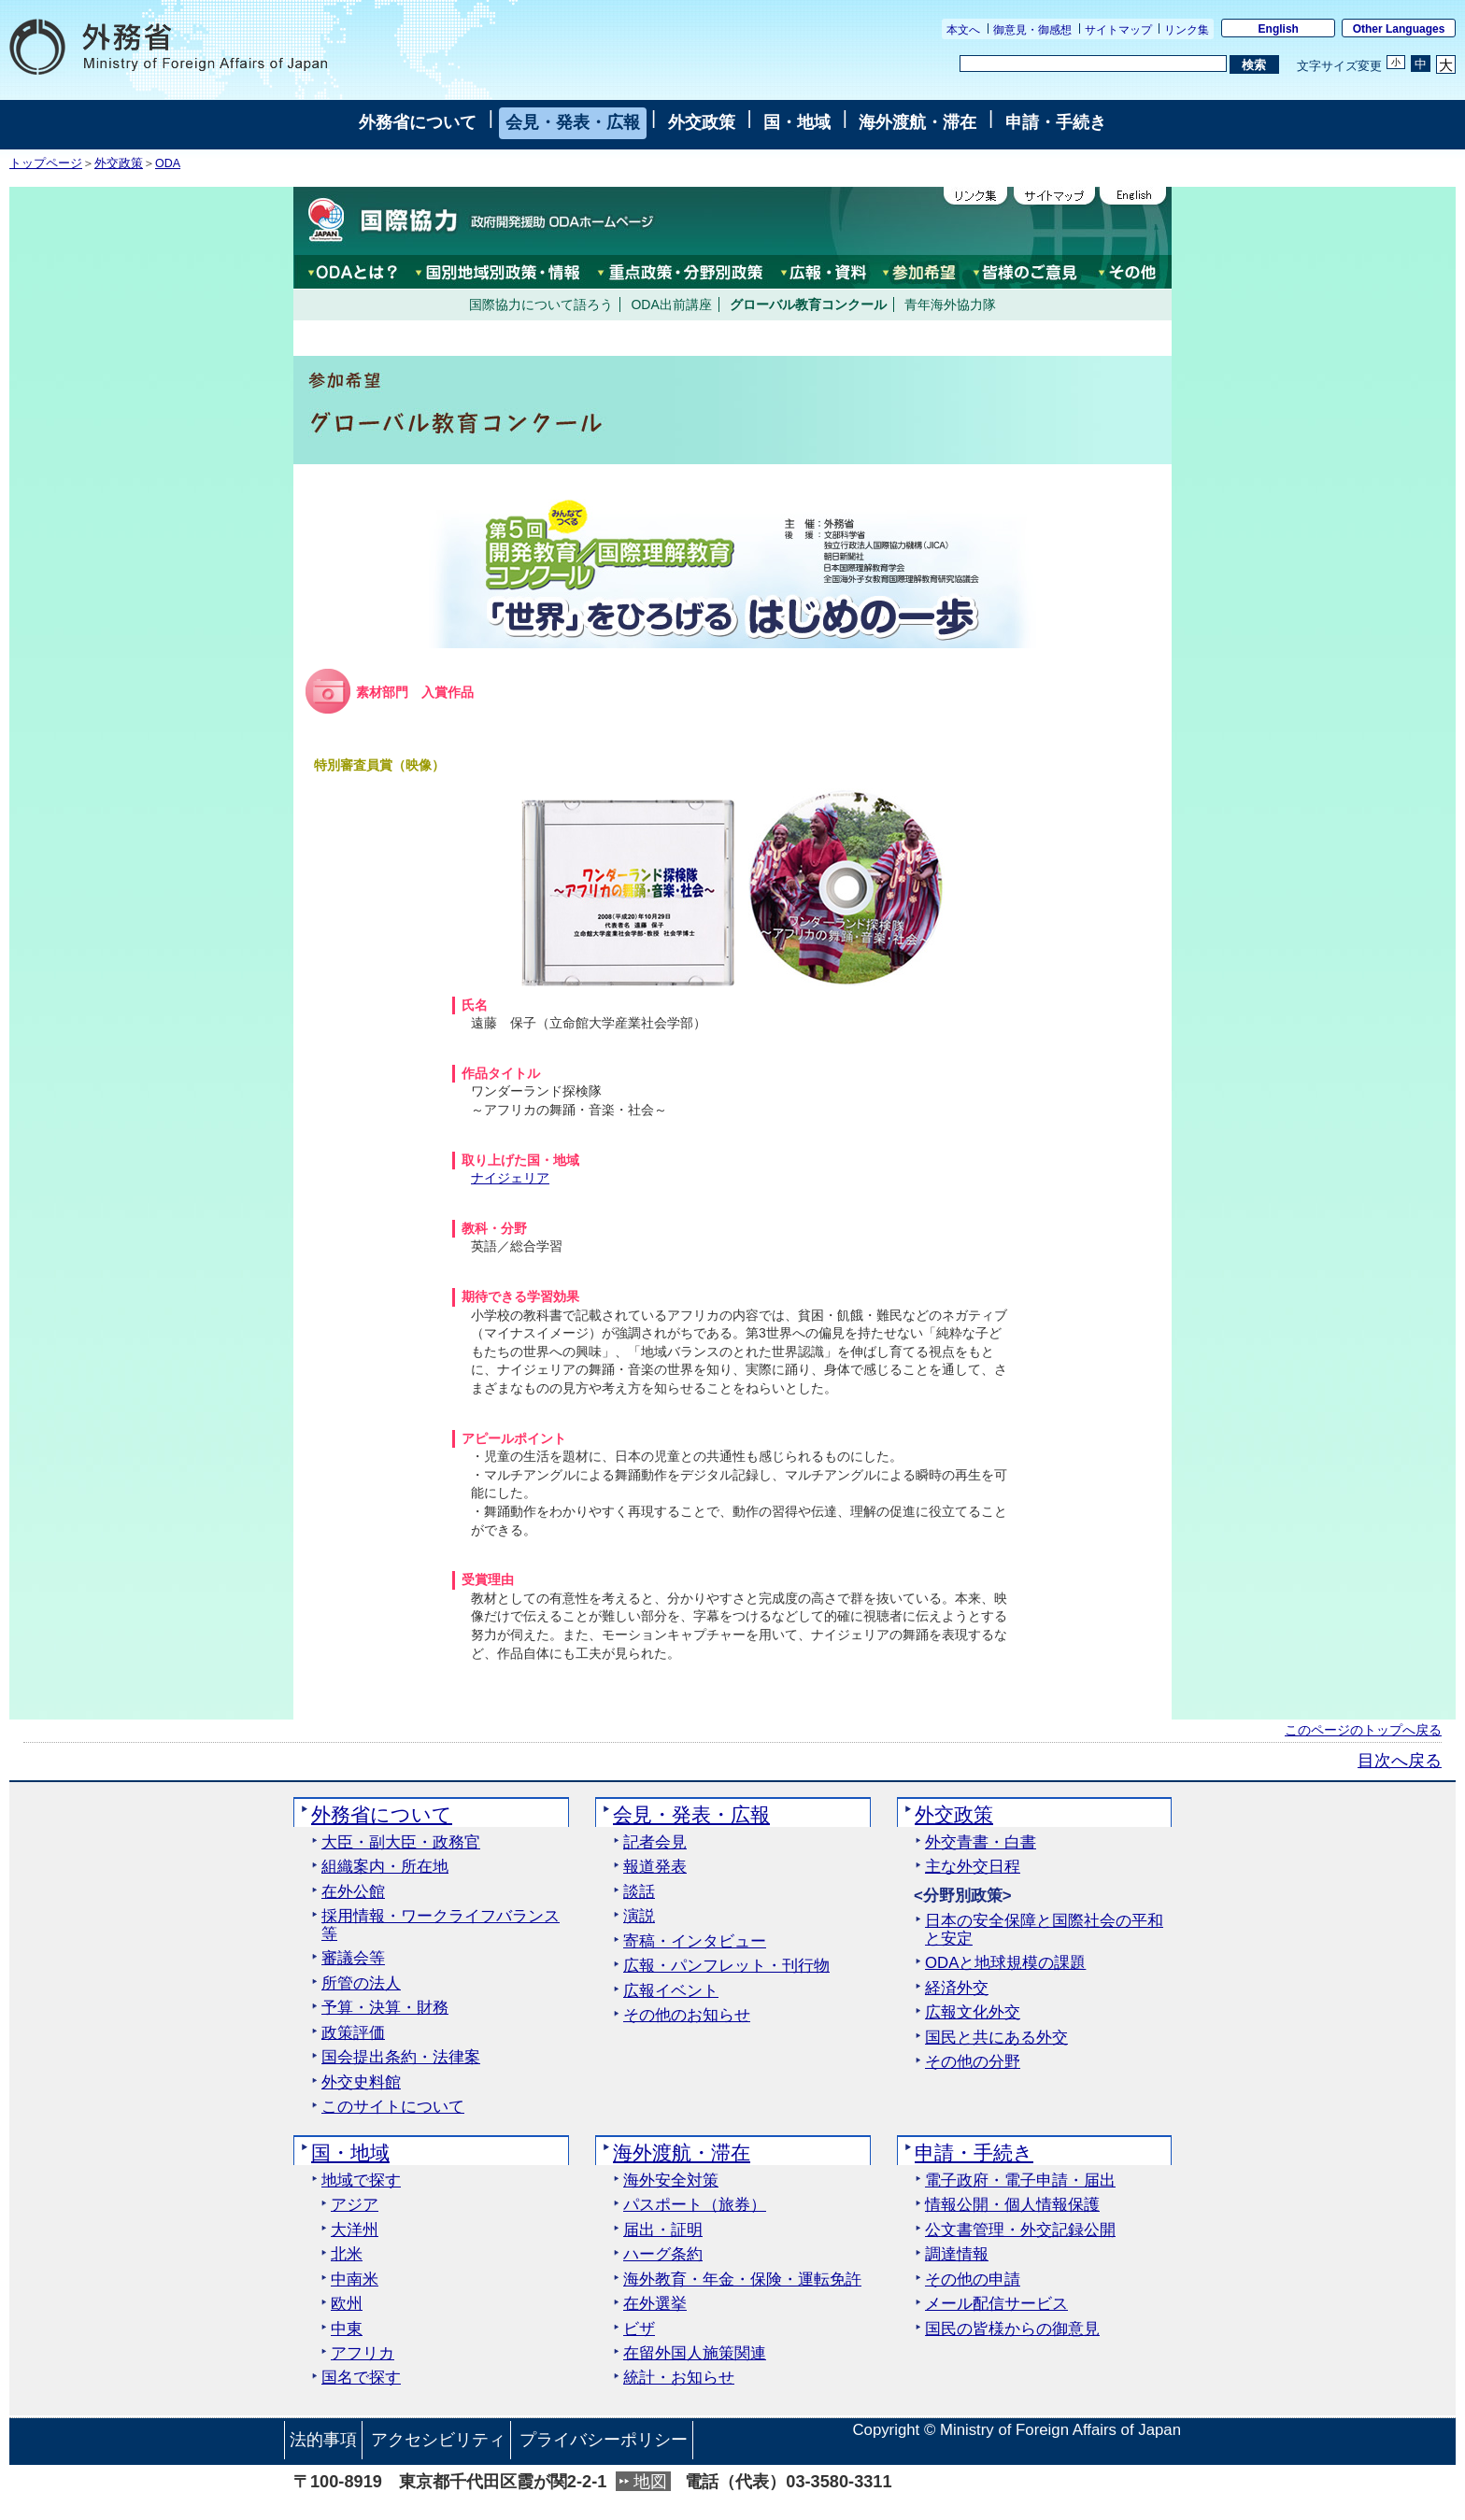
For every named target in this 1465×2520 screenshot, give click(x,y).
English (1279, 28)
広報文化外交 (972, 2012)
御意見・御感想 (1032, 29)
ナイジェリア (510, 1177)
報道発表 (655, 1867)
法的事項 (323, 2439)
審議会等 (353, 1958)
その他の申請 (972, 2280)
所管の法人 (361, 1983)
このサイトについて (392, 2107)
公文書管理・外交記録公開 (1020, 2230)
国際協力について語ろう (541, 304)
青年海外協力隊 (950, 304)
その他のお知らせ (686, 2015)
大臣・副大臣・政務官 (400, 1842)
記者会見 (655, 1842)
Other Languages (1399, 28)
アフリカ (362, 2353)
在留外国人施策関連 (694, 2353)
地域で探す (361, 2181)
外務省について (417, 122)
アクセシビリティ (438, 2439)
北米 (347, 2254)
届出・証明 (663, 2230)
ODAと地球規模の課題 (1005, 1963)
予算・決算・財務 (384, 2008)
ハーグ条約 (663, 2254)
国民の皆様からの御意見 (1012, 2329)
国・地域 (797, 122)
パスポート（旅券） (694, 2205)
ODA (167, 163)
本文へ (963, 29)
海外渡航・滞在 (917, 122)
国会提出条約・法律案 (400, 2057)
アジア (354, 2205)
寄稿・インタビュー (694, 1941)
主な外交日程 (972, 1867)
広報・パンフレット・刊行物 (726, 1966)
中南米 (354, 2280)
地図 (650, 2481)
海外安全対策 (670, 2181)
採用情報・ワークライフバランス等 (440, 1925)
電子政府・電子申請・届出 (1020, 2181)
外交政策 (701, 122)
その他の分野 (972, 2062)
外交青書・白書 (980, 1842)
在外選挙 (655, 2304)
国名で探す (361, 2378)
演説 (639, 1916)
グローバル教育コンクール (808, 304)
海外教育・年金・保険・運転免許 (742, 2280)
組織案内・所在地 (384, 1867)
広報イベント (670, 1991)
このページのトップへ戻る (1363, 1729)
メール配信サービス (996, 2304)
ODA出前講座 (671, 304)
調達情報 (957, 2254)
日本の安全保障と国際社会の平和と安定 (1044, 1930)
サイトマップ (1118, 29)
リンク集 (1186, 29)
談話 (639, 1892)
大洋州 (354, 2230)
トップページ (45, 163)
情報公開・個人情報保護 (1012, 2205)
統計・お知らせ (678, 2378)
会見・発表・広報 (572, 122)
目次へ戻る (1400, 1760)
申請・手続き (1055, 122)
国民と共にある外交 (996, 2038)
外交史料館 (361, 2082)
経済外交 (957, 1988)
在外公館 (353, 1892)
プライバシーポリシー (603, 2439)
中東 (347, 2329)
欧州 (347, 2304)
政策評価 (353, 2033)
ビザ (639, 2329)
